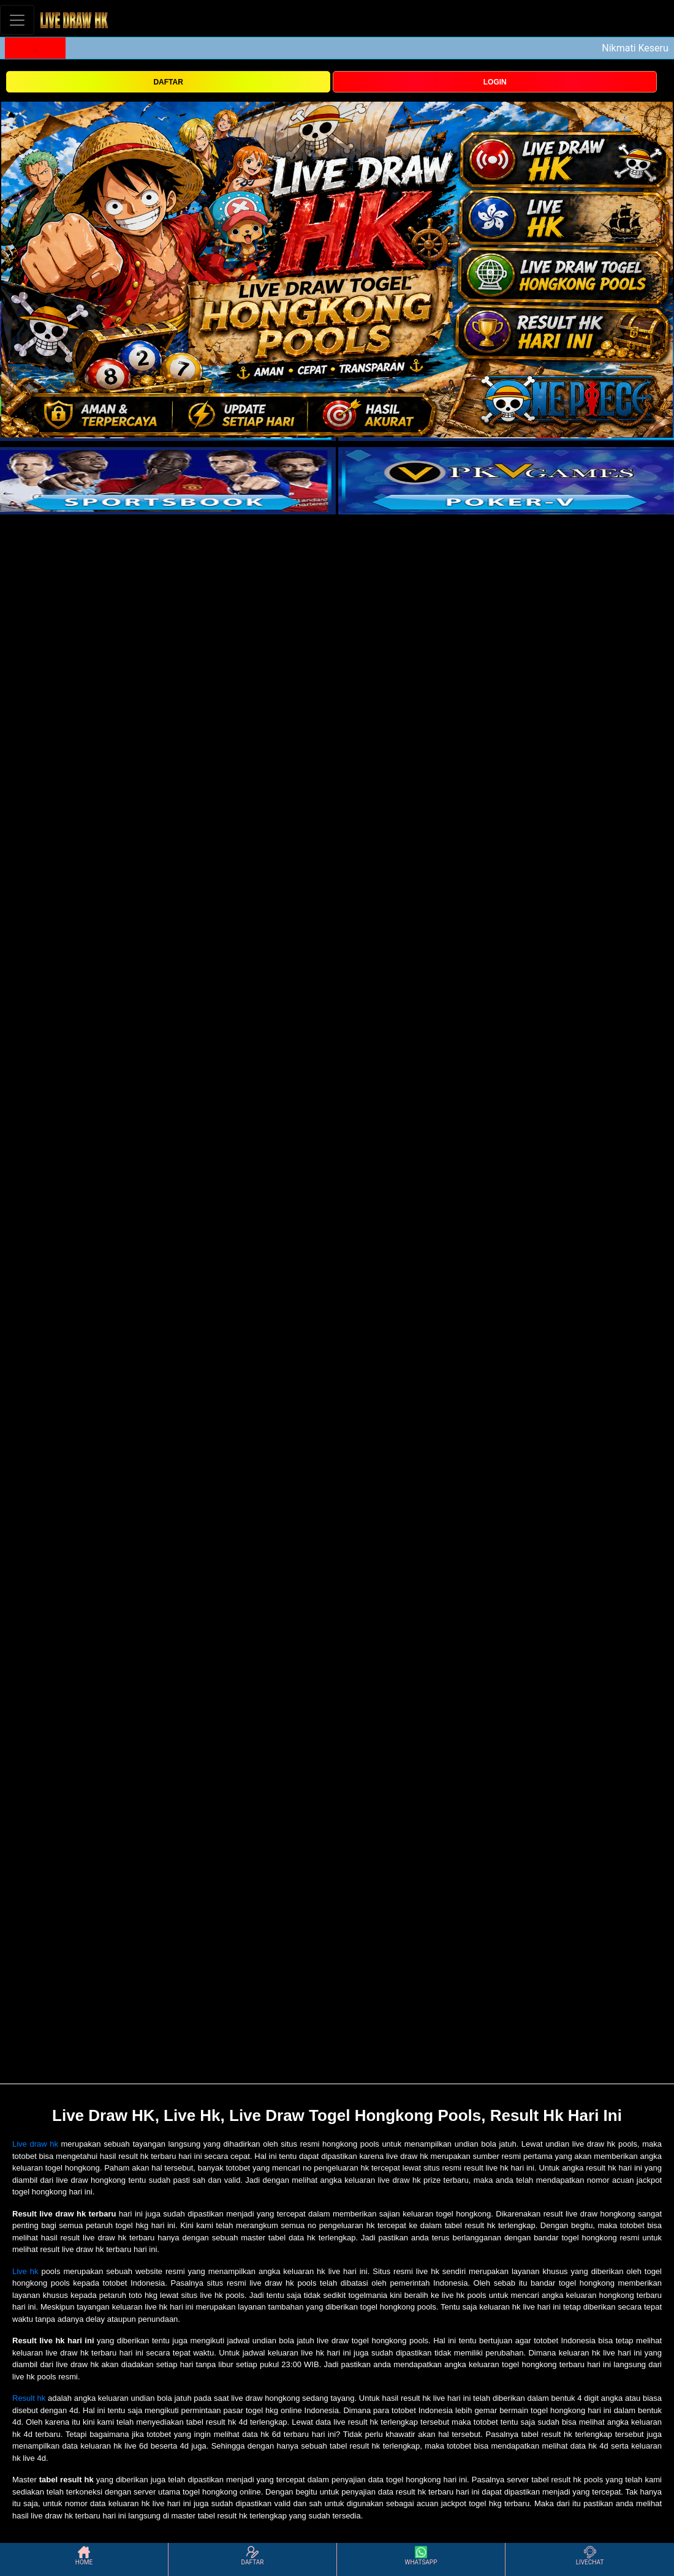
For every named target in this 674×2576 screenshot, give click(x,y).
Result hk (28, 2398)
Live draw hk (35, 2144)
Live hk (25, 2271)
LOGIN (495, 82)
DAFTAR (168, 82)
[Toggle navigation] (17, 20)
